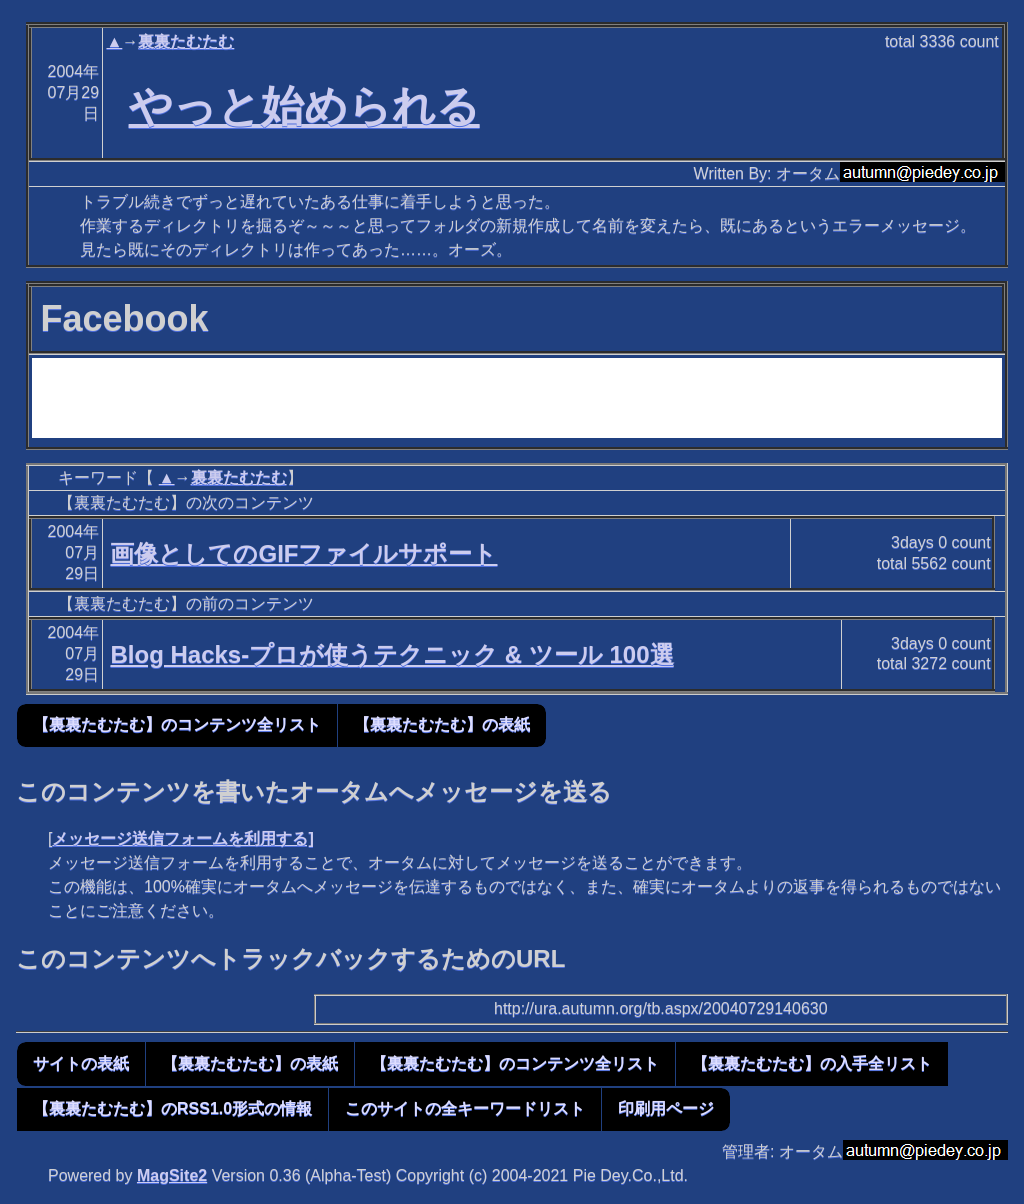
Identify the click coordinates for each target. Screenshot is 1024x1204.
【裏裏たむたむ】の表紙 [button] (442, 724)
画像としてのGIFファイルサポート (303, 553)
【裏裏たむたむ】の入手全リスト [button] (812, 1063)
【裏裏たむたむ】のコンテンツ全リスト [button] (177, 724)
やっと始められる (304, 106)
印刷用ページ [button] (666, 1108)
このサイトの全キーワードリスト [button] (465, 1108)
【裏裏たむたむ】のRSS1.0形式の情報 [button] (172, 1108)
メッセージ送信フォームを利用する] (182, 838)
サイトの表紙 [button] (81, 1063)
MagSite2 (172, 1175)
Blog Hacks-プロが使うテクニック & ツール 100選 (391, 654)
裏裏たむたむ (186, 41)
